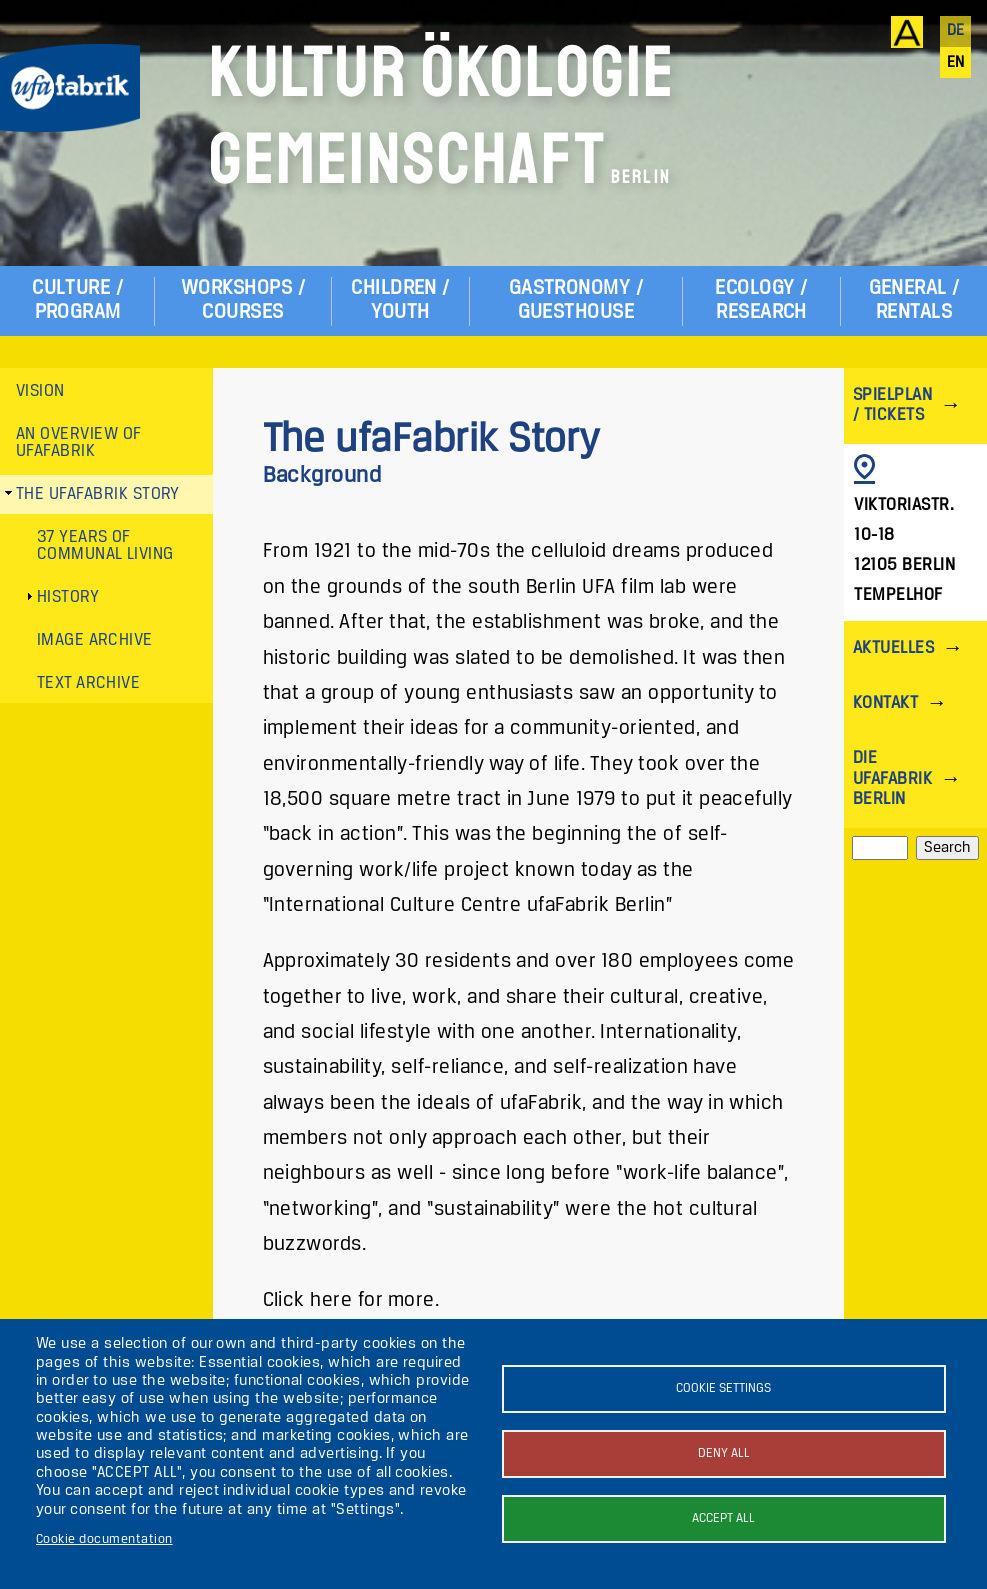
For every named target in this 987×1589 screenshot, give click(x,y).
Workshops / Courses (243, 300)
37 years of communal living (105, 546)
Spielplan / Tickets (892, 405)
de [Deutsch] (956, 31)
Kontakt (885, 703)
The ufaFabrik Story (98, 494)
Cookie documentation (104, 1539)
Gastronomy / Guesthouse (576, 300)
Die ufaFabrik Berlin (892, 778)
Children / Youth (400, 300)
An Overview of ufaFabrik (78, 443)
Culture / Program (77, 300)
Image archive (95, 640)
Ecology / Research (761, 300)
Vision (40, 391)
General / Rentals (914, 300)
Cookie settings (723, 1388)
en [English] (956, 63)
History (68, 597)
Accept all (723, 1518)
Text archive (89, 683)
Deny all (724, 1453)
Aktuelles (893, 648)
